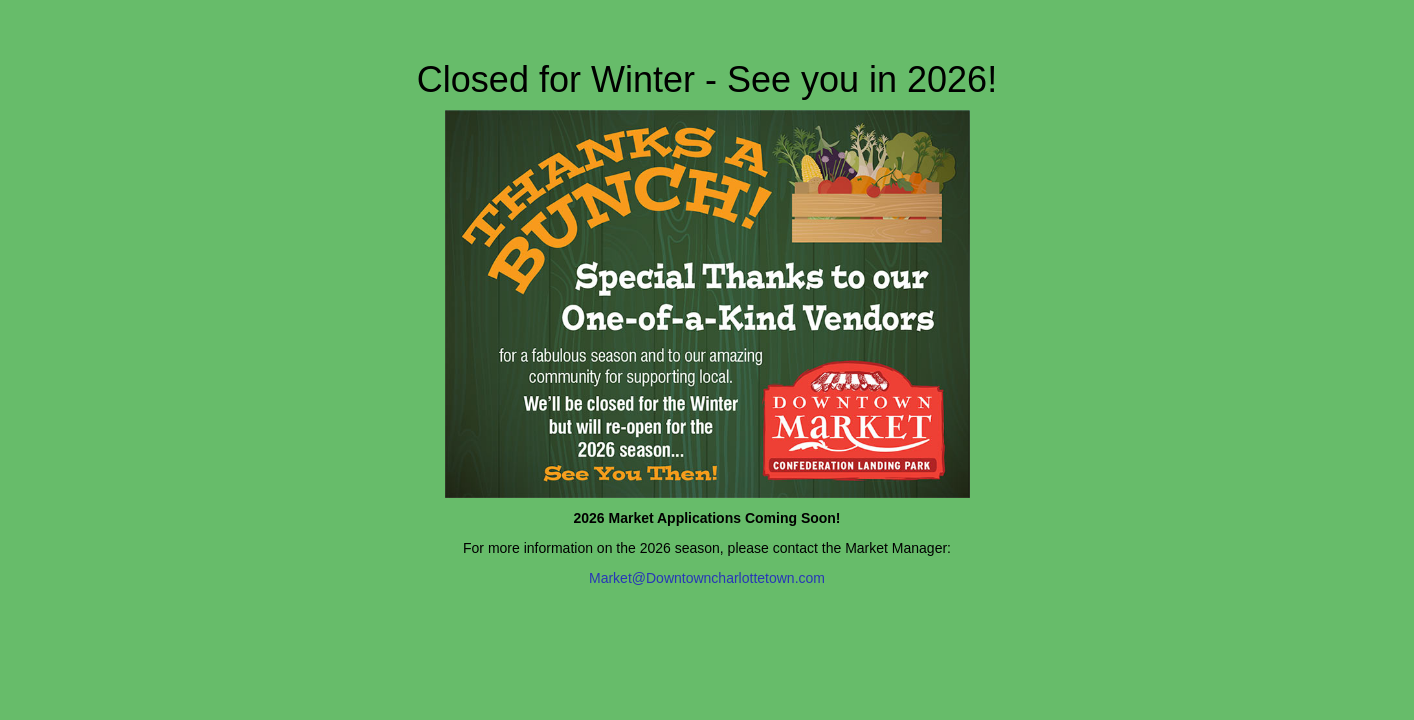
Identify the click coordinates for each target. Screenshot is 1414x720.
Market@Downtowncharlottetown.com (707, 578)
